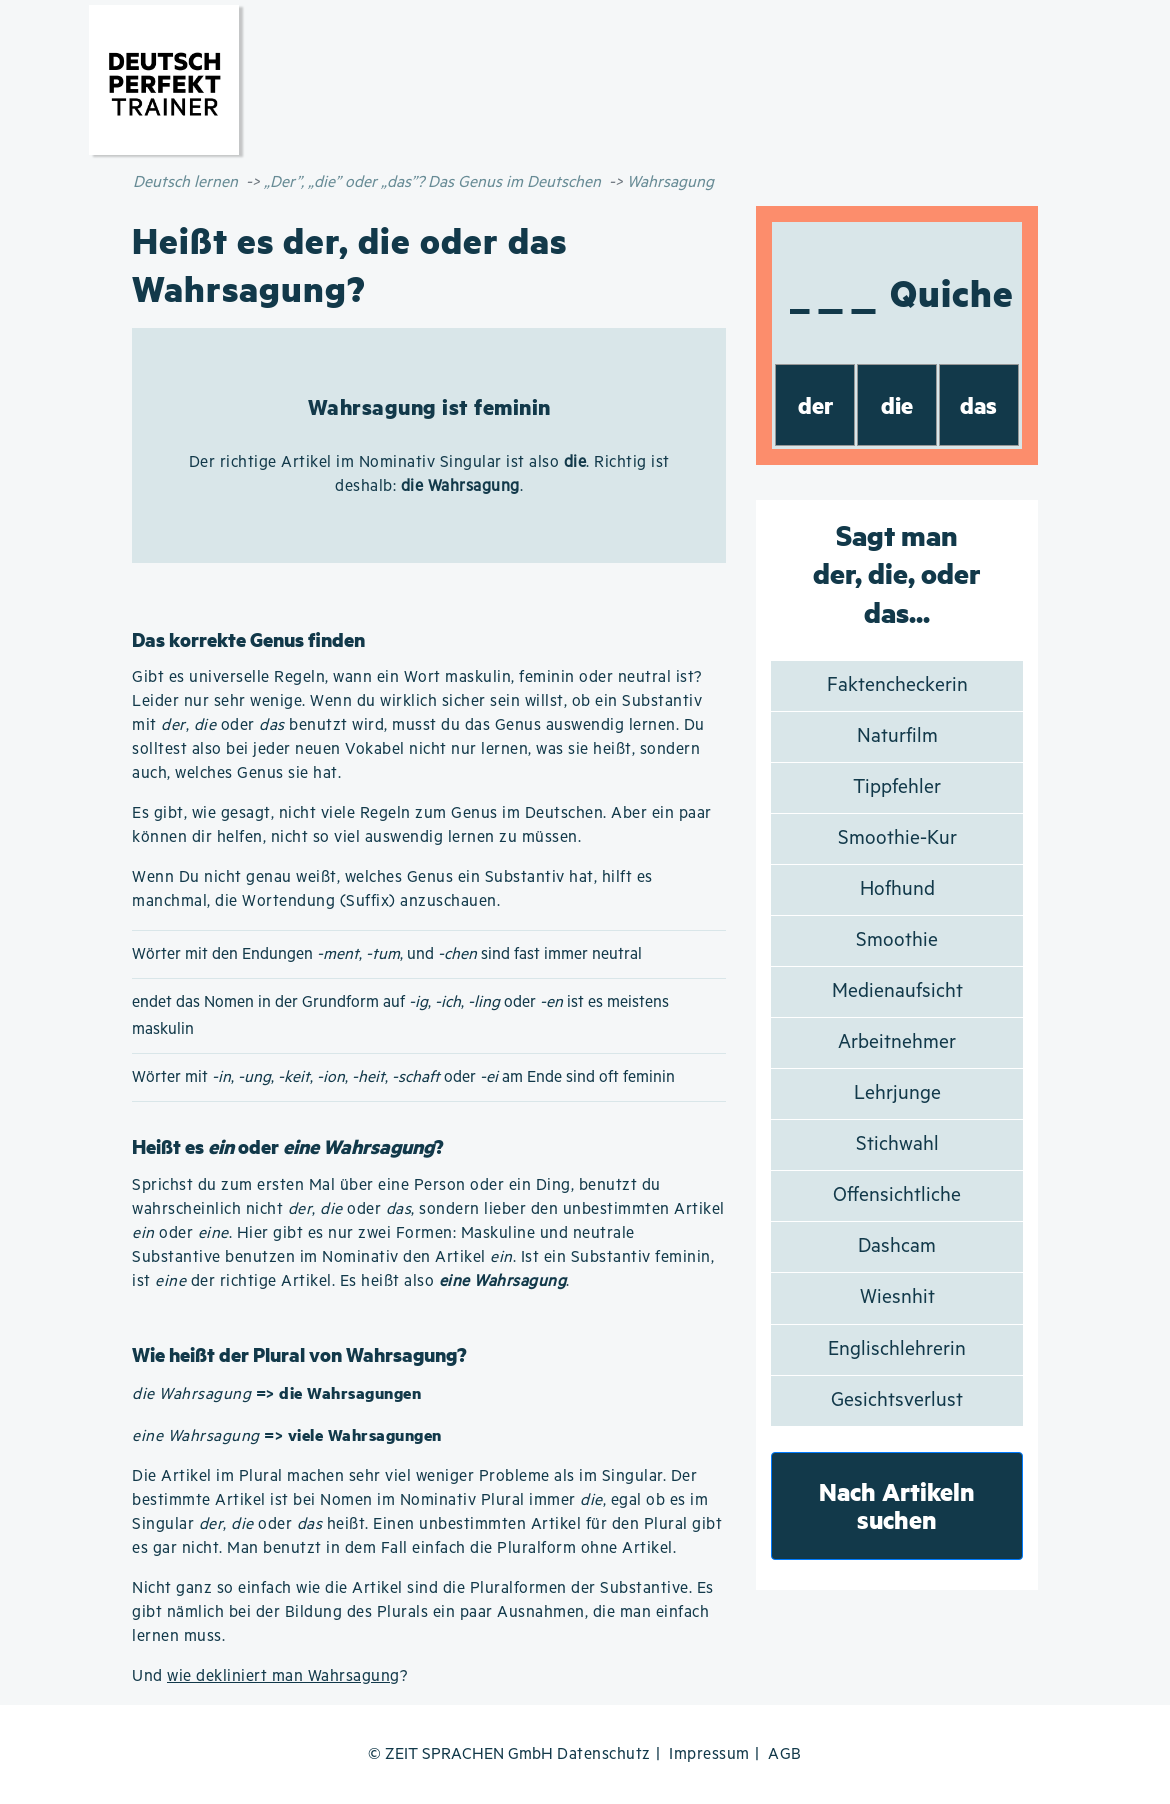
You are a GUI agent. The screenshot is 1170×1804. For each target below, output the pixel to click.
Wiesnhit (897, 1297)
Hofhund (897, 889)
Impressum (709, 1754)
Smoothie (897, 940)
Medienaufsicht (897, 991)
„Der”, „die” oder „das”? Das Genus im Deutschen (432, 182)
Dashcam (897, 1246)
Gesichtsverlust (897, 1400)
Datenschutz (604, 1754)
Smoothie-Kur (897, 838)
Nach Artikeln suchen (897, 1505)
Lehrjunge (897, 1093)
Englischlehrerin (897, 1349)
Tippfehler (897, 787)
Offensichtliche (897, 1195)
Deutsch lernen (185, 182)
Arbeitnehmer (897, 1042)
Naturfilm (897, 736)
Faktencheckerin (897, 685)
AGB (785, 1754)
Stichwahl (897, 1144)
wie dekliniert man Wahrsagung (283, 1676)
